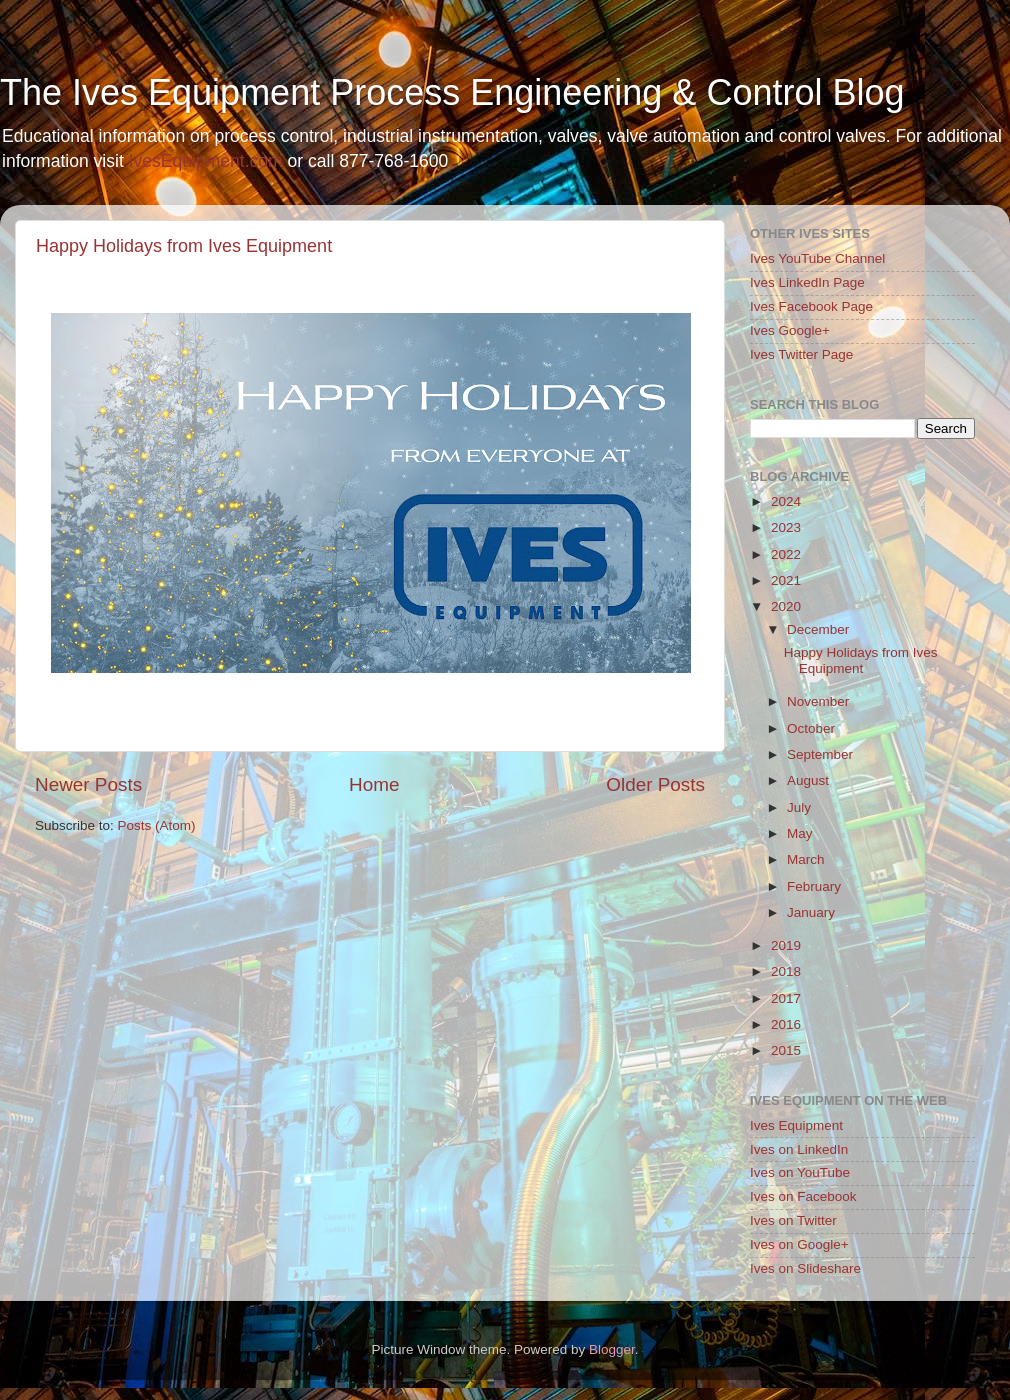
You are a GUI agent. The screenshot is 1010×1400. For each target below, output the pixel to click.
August (808, 780)
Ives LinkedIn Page (807, 282)
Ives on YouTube (800, 1172)
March (806, 859)
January (811, 912)
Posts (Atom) (157, 825)
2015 (786, 1050)
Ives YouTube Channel (817, 258)
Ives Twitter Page (801, 354)
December (818, 629)
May (800, 833)
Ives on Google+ (799, 1244)
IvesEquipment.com (206, 161)
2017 (786, 998)
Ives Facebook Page (811, 306)
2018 (786, 971)
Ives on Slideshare (805, 1268)
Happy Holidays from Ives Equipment (184, 246)
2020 (786, 606)
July (799, 807)
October (811, 728)
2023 (786, 527)
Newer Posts (88, 784)
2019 (786, 945)
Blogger (612, 1349)
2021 (786, 580)
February (814, 886)
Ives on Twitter (793, 1220)
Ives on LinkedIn (799, 1149)
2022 (786, 554)
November (818, 701)
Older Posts (655, 784)
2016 (786, 1024)
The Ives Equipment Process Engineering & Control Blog (452, 92)
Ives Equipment (796, 1125)
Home (374, 784)
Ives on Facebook (803, 1196)
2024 (786, 501)
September (820, 754)
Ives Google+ (790, 330)
